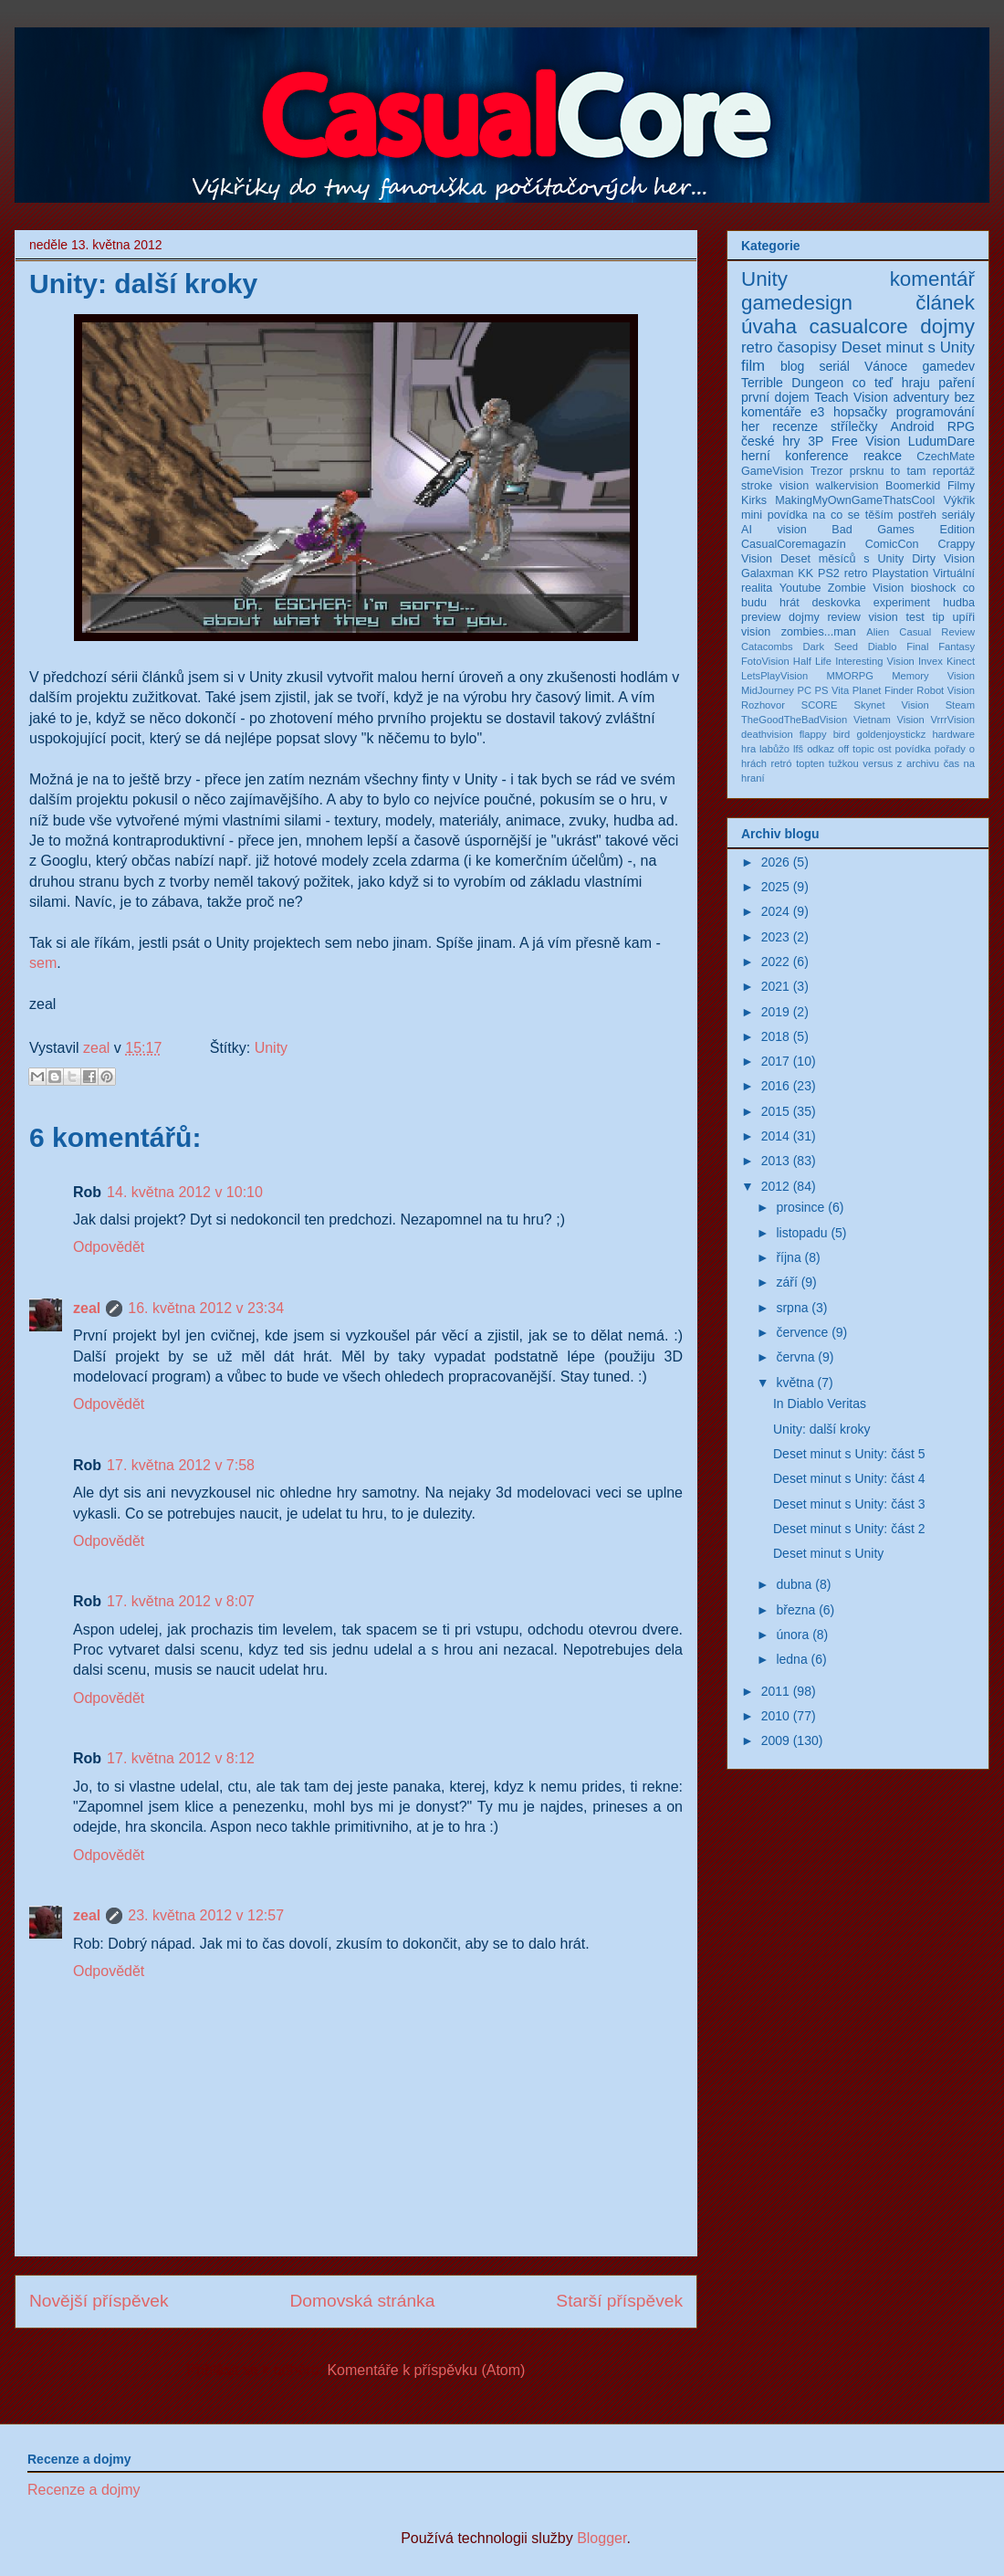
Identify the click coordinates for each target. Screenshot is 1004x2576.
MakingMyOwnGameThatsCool (855, 500)
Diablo (882, 646)
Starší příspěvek (619, 2300)
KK (805, 573)
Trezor (827, 471)
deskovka (836, 602)
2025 (775, 886)
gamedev (948, 366)
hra (748, 748)
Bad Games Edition (903, 529)
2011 (775, 1691)
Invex (930, 661)
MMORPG (849, 675)
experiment (901, 602)
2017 (775, 1061)
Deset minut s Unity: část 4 (849, 1478)
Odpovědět (108, 1247)
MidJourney (767, 690)
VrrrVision (953, 719)
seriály (958, 515)
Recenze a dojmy (84, 2489)
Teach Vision (851, 397)
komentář (932, 279)
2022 (775, 961)
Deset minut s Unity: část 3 (849, 1504)
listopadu (801, 1232)
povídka (913, 748)
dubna (793, 1584)
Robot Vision (945, 690)
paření (956, 382)
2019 (775, 1011)
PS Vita (832, 690)
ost (885, 748)
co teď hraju (891, 382)
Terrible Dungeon (792, 382)
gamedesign (796, 302)
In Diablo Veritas (819, 1403)
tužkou (844, 763)
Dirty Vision (943, 558)
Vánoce (885, 366)
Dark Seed (830, 646)
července (802, 1332)
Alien (877, 631)
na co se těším (852, 515)
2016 (775, 1085)
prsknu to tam (888, 471)
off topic (856, 748)
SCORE (819, 704)
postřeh (917, 515)
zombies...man (818, 632)
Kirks (754, 500)
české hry (770, 441)
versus (878, 763)
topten (810, 763)
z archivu (918, 763)
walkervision (847, 485)
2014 (775, 1136)
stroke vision (775, 485)
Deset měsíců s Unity (842, 558)
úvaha (769, 326)
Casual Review (937, 631)
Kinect (960, 661)
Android (912, 426)
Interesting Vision (875, 661)
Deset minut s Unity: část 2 (849, 1528)
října (788, 1257)
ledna (791, 1659)
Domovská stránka (361, 2300)
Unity (271, 1048)
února (792, 1634)
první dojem (775, 397)
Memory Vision (933, 675)
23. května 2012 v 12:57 (206, 1915)
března (795, 1610)
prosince (800, 1207)
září (786, 1282)
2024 (775, 911)
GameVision (772, 471)
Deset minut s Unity (908, 347)
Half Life (812, 661)
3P (815, 441)
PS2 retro (843, 573)
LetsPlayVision (774, 675)
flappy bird (825, 734)
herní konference (795, 455)
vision (755, 632)
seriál (834, 366)
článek (945, 302)
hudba (959, 602)
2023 (775, 937)
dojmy (947, 326)
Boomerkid (912, 485)
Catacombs (767, 646)
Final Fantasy (940, 646)
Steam (960, 704)
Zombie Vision (866, 588)
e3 (818, 412)
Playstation (901, 573)
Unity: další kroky (822, 1429)
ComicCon (892, 544)
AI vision (774, 529)
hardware (953, 734)
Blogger (601, 2538)
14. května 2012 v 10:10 (185, 1192)
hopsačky (860, 412)
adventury (920, 397)
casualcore (859, 326)
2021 (775, 986)
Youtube (800, 588)
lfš (798, 748)
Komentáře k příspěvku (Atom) (426, 2370)
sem (43, 963)
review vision (862, 617)
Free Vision (865, 441)
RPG (961, 426)
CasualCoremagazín (793, 544)
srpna (792, 1307)
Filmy (961, 485)
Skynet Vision (890, 704)
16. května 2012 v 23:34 (206, 1308)
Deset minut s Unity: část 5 (849, 1453)
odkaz (820, 748)
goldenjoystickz (891, 734)
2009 (775, 1740)
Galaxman (767, 573)
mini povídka (774, 515)
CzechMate (945, 456)
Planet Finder (883, 690)
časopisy (806, 347)
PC (804, 690)
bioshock (934, 588)
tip (938, 617)
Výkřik (959, 500)
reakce (882, 455)
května (794, 1382)
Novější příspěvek (99, 2300)
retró (781, 763)
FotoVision (765, 661)
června (795, 1357)
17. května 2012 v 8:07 (181, 1601)
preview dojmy (780, 617)
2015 (775, 1111)
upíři (964, 617)
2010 (775, 1716)
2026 (775, 862)
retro (757, 347)
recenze (795, 426)
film (753, 365)
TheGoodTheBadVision (794, 719)
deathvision (767, 734)
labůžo (774, 748)
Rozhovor (763, 704)
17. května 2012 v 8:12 (181, 1758)
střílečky (854, 426)
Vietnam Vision (889, 719)
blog (792, 366)
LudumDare (941, 441)
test (914, 617)
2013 (775, 1160)
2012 (775, 1186)
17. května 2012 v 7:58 (181, 1465)
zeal (98, 1048)
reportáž (954, 471)
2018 (775, 1036)
